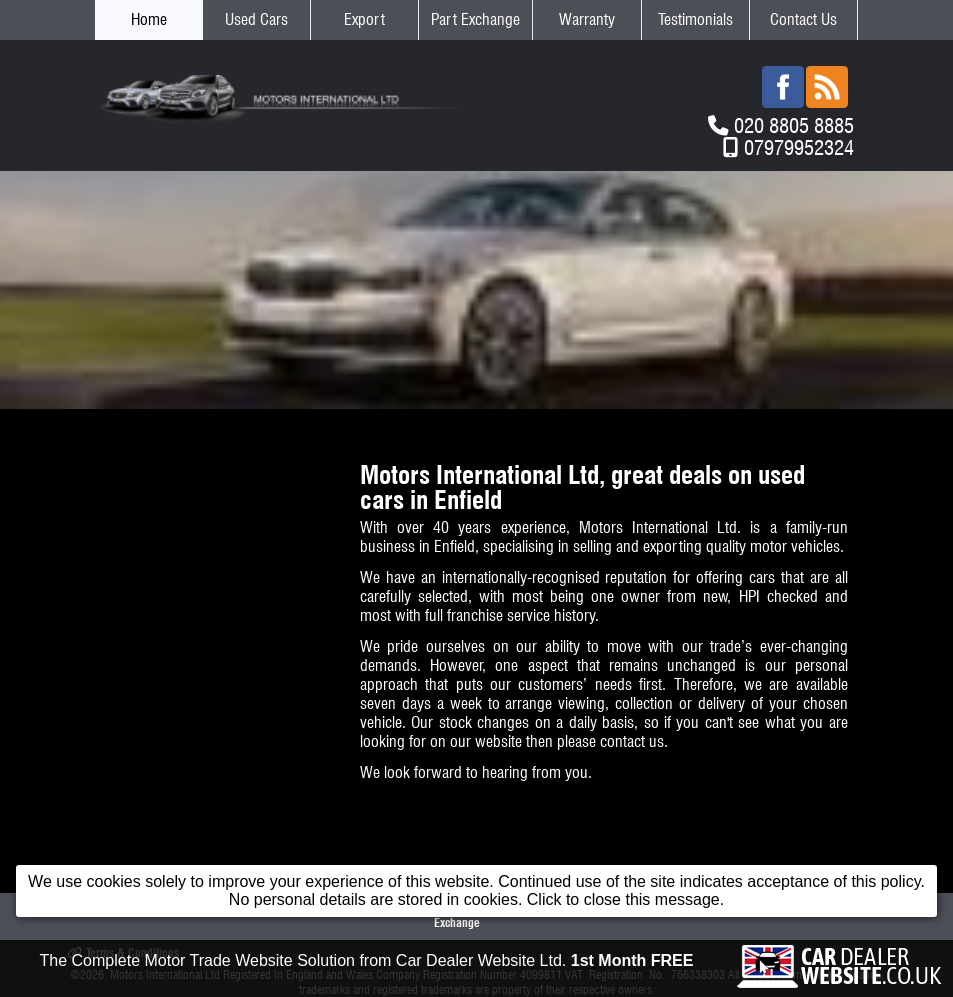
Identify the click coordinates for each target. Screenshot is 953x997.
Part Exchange (475, 19)
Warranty (587, 19)
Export (364, 19)
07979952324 (799, 147)
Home (149, 19)
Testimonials (695, 19)
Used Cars (256, 19)
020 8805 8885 (794, 125)
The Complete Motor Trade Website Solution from (367, 960)
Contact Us (803, 19)
